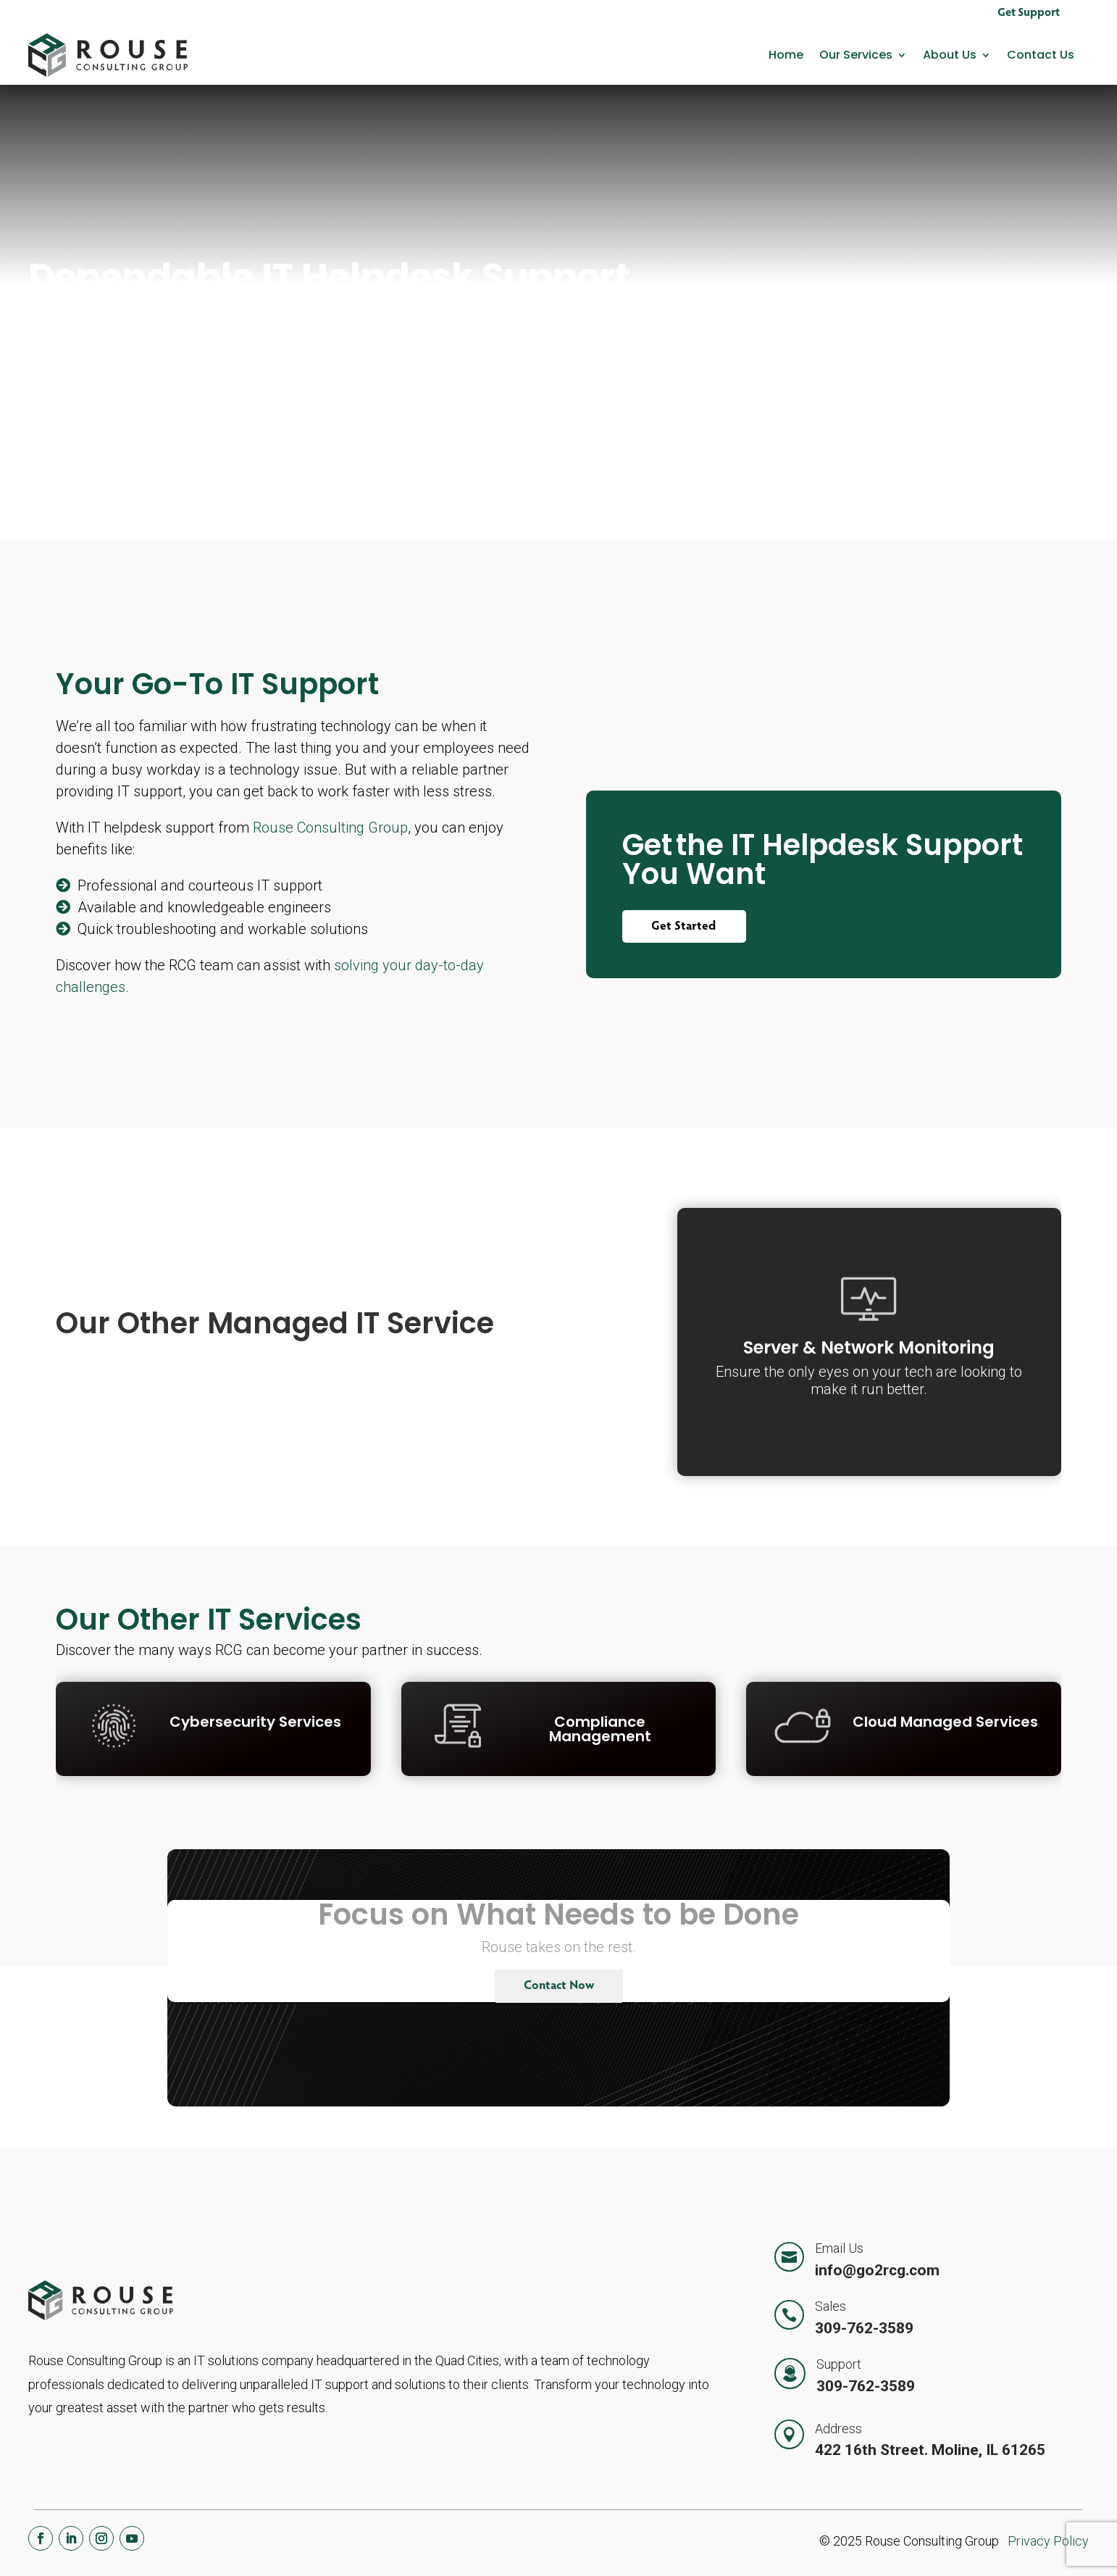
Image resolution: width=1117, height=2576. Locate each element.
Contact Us (1040, 54)
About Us (949, 54)
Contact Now (559, 1986)
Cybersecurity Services (255, 1722)
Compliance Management (600, 1729)
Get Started (684, 927)
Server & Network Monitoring (869, 1347)
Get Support (1028, 13)
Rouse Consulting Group (330, 827)
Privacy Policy (1048, 2540)
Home (786, 54)
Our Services (855, 54)
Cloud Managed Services (945, 1722)
